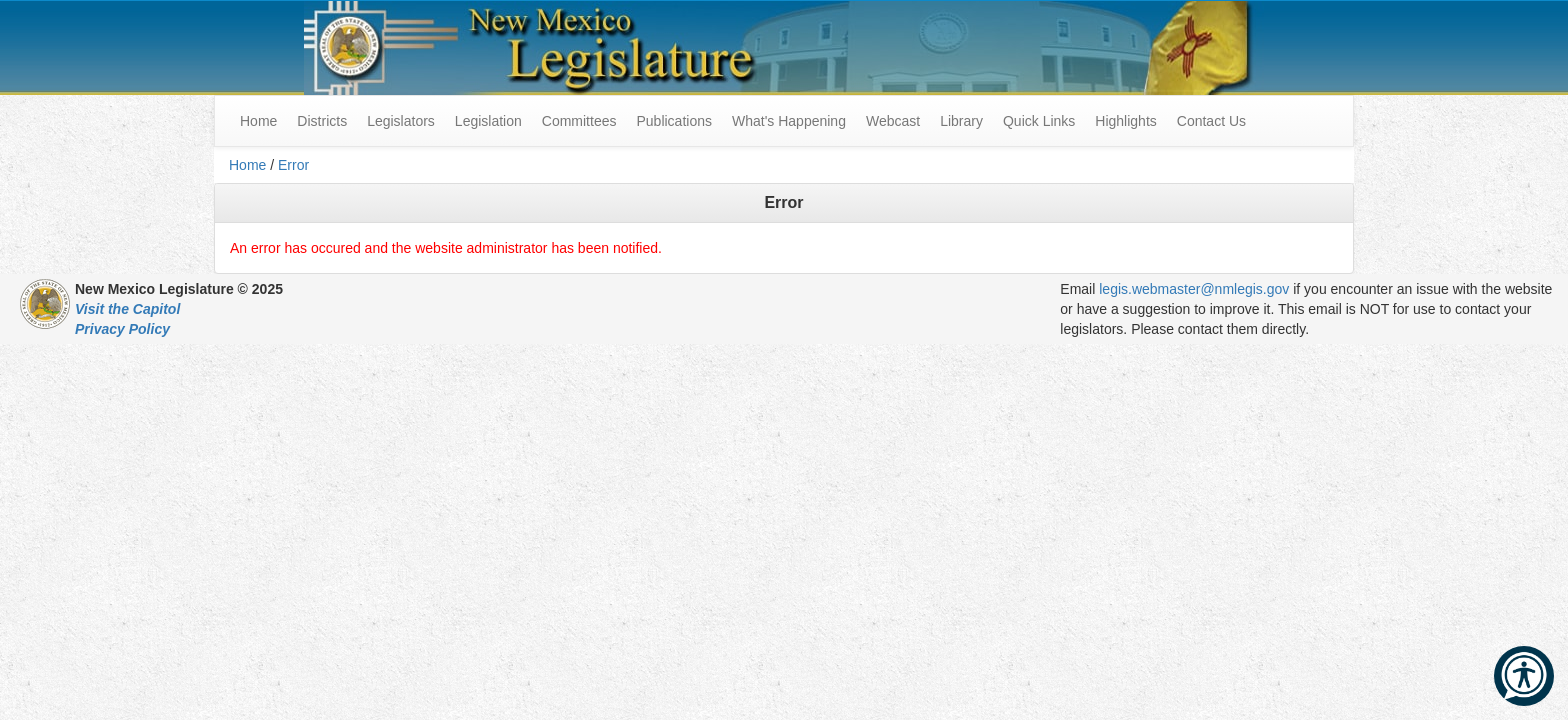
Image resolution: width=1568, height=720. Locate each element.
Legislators (401, 121)
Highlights (1125, 121)
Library (961, 121)
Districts (322, 121)
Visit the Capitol (127, 309)
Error (293, 165)
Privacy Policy (122, 329)
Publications (674, 121)
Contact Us (1211, 121)
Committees (579, 121)
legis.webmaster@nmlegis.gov (1194, 289)
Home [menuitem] (258, 121)
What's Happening (789, 121)
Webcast (893, 121)
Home (247, 165)
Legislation (488, 121)
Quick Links (1039, 121)
